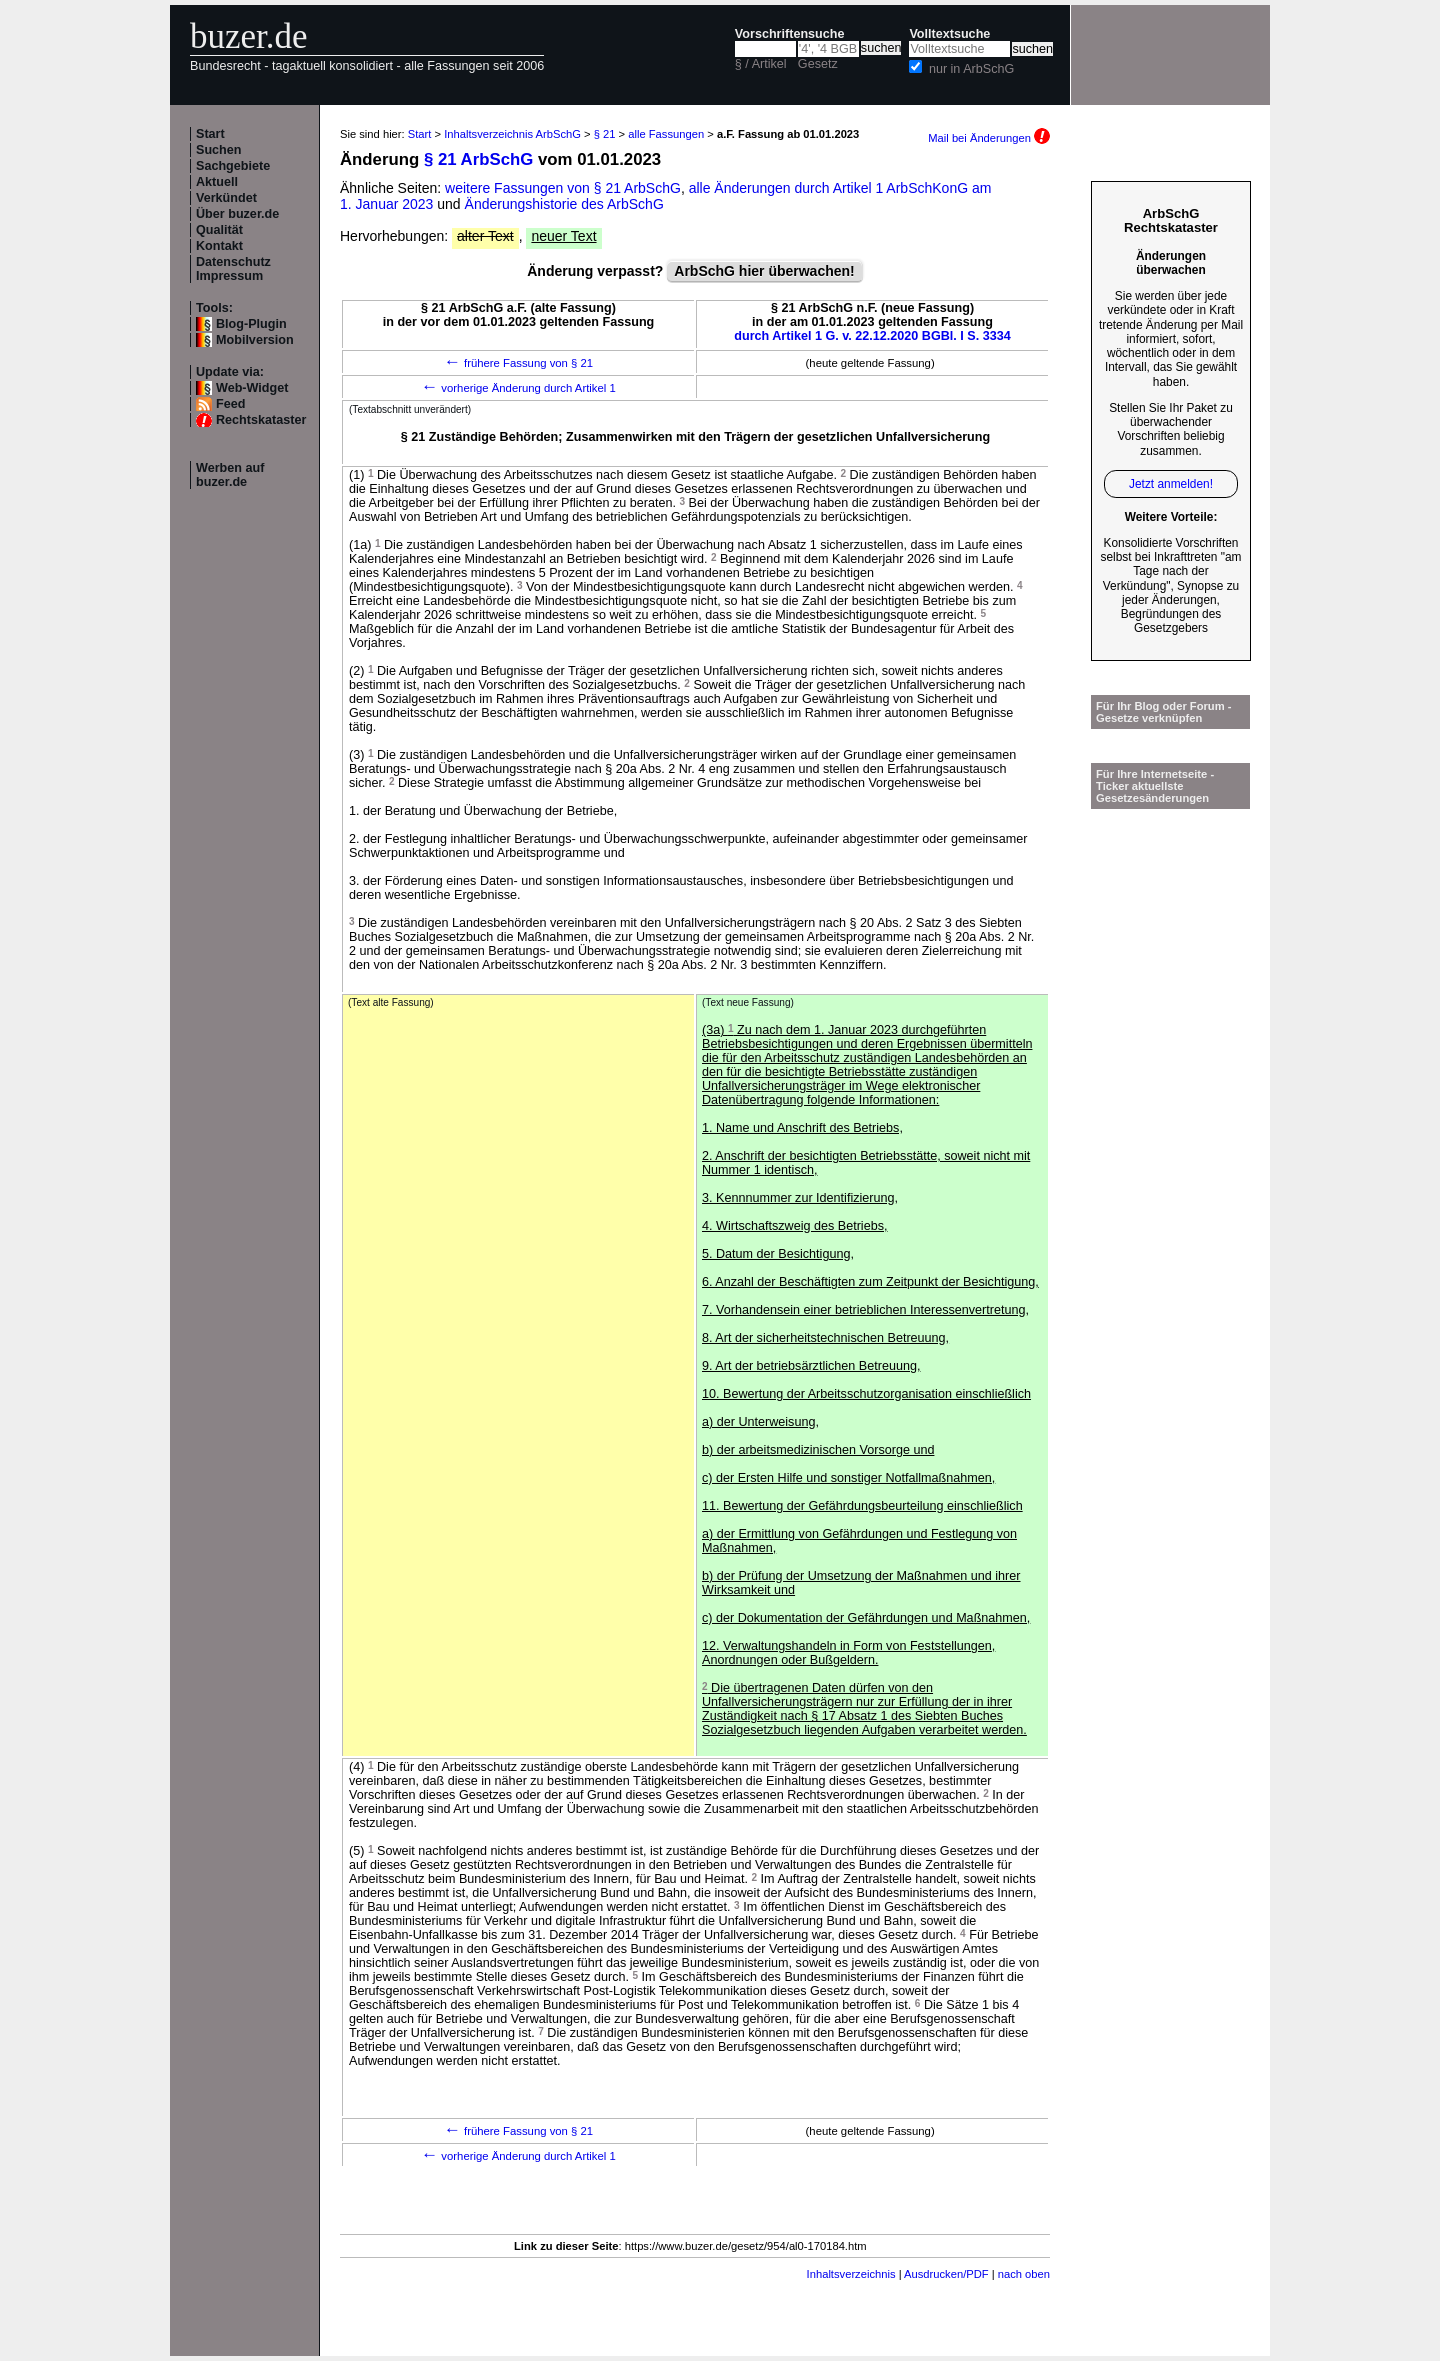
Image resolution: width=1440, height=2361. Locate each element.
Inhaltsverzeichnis (851, 2274)
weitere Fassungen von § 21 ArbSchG (563, 188)
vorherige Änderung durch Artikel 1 (518, 388)
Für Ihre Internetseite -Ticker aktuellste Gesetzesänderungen (1155, 786)
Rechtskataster (261, 420)
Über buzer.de (237, 214)
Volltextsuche (949, 34)
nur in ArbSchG (971, 69)
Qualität (219, 230)
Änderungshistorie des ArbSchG (564, 204)
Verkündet (226, 198)
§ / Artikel (761, 64)
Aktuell (217, 182)
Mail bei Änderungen (989, 138)
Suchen (219, 150)
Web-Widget (252, 388)
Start (210, 134)
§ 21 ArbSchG (478, 159)
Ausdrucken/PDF (946, 2274)
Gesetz (818, 64)
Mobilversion (255, 340)
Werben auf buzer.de (230, 475)
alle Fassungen (666, 134)
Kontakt (219, 246)
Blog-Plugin (251, 324)
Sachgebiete (233, 166)
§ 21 (605, 134)
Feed (230, 404)
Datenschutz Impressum (233, 269)
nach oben (1024, 2274)
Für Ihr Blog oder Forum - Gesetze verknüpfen (1164, 712)
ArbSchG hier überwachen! (764, 271)
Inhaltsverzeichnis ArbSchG (512, 134)
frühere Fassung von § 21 (518, 363)
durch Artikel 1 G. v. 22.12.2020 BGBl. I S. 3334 (872, 336)
